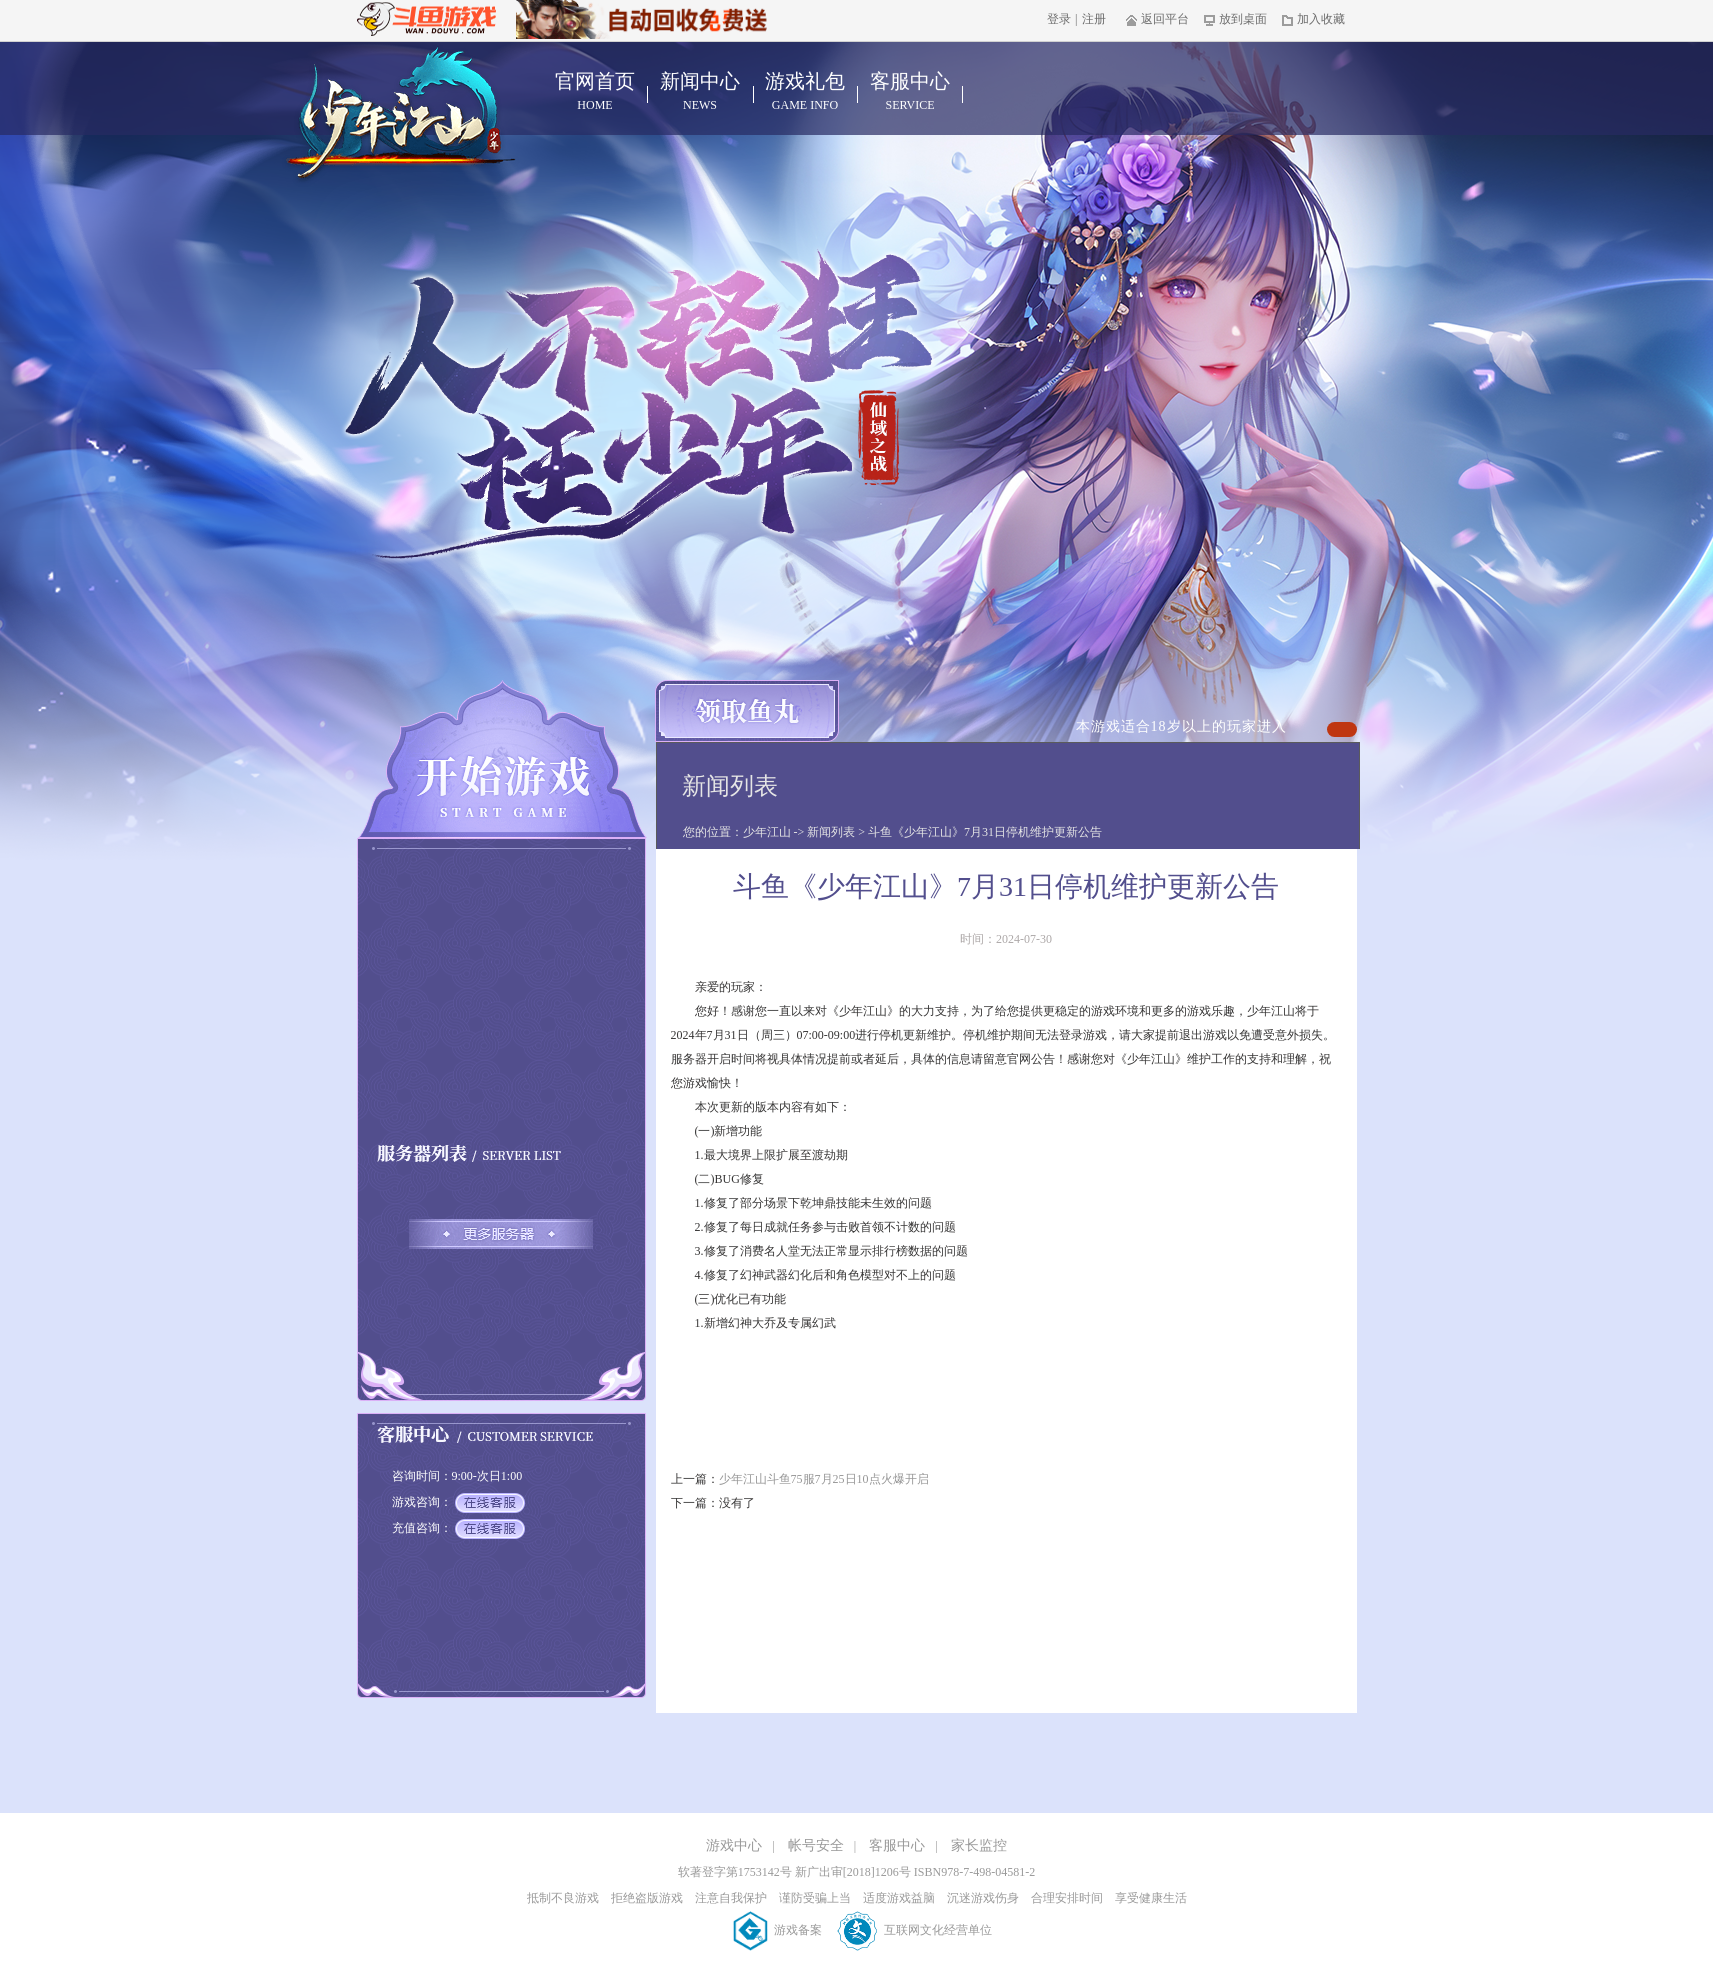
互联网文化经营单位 (914, 1930)
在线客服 (490, 1503)
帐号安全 (816, 1845)
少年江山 (767, 832)
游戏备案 (779, 1930)
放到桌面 (1235, 19)
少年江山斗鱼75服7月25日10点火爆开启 (824, 1479)
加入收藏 (1313, 19)
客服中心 (910, 92)
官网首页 (595, 92)
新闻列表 (831, 832)
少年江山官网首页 (401, 115)
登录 (1059, 19)
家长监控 (979, 1845)
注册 (1094, 19)
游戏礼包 (805, 92)
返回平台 (1157, 19)
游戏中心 (734, 1845)
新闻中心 (700, 92)
